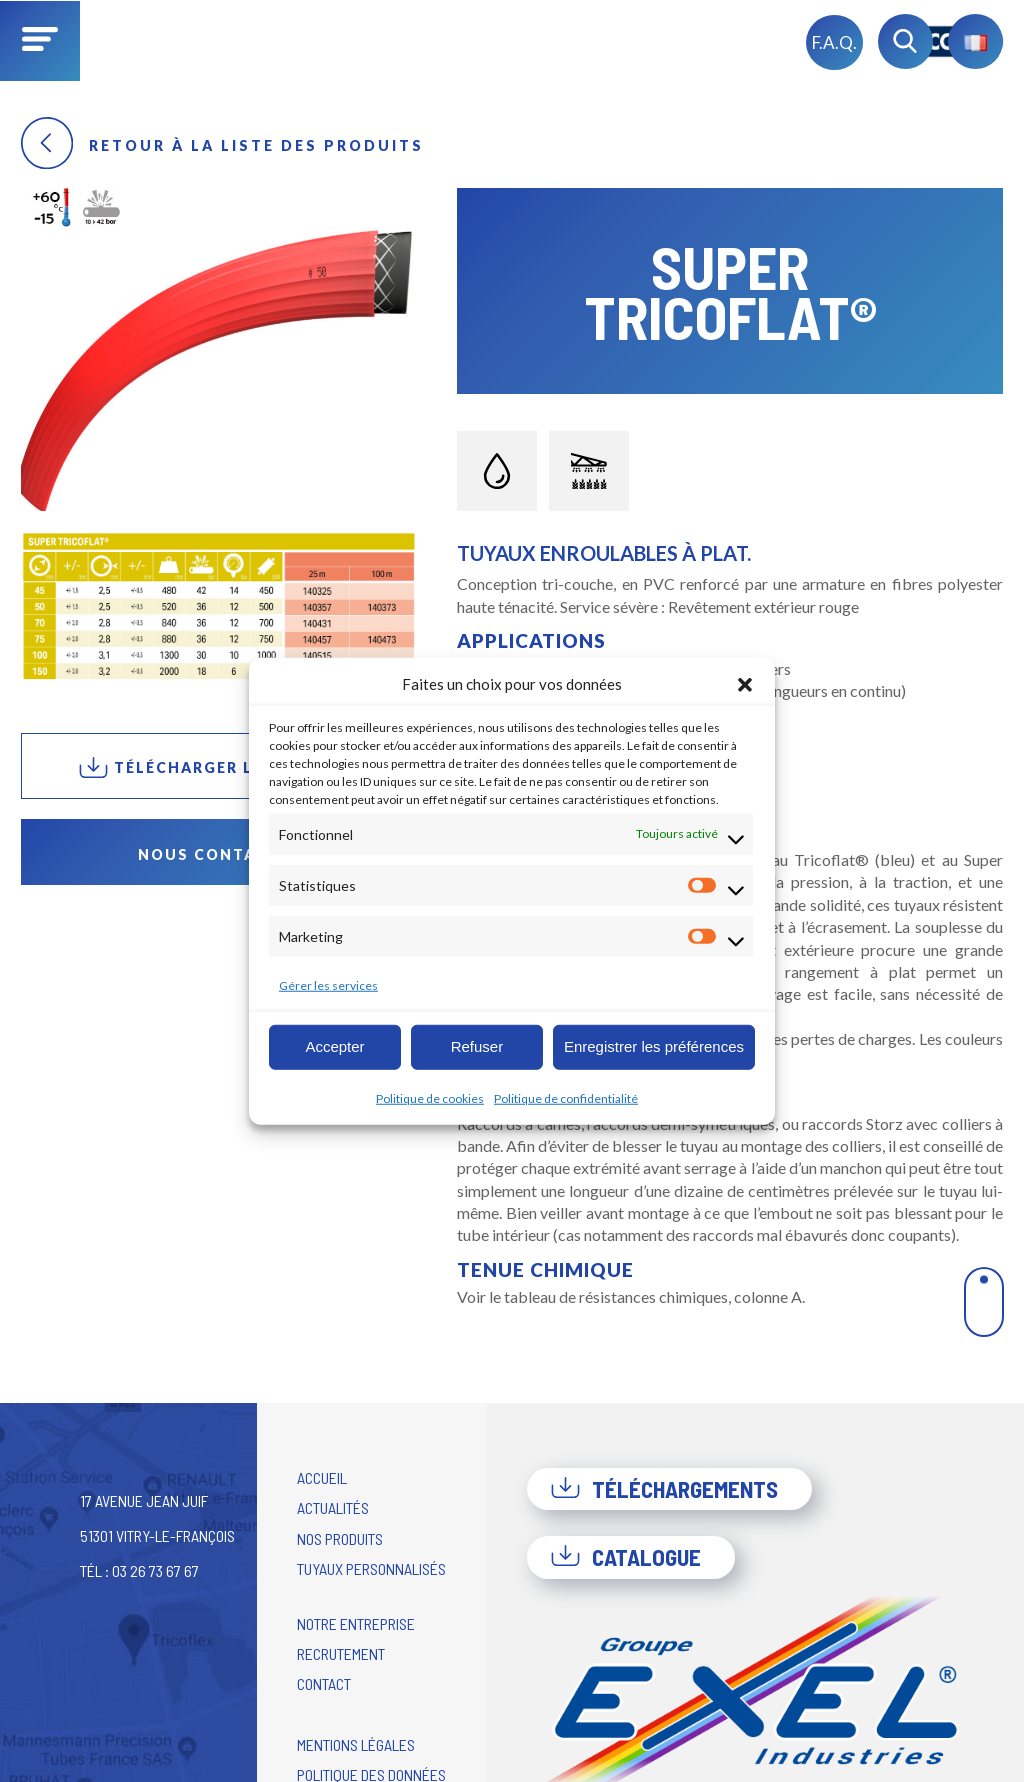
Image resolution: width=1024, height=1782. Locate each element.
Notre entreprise (356, 1623)
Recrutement (341, 1653)
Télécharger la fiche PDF (219, 767)
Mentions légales (356, 1744)
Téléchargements (664, 1489)
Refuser (477, 1046)
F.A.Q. (834, 42)
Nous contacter (219, 854)
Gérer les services (328, 984)
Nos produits (340, 1538)
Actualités (333, 1507)
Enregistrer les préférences (654, 1046)
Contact (324, 1683)
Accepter (334, 1046)
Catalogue (625, 1557)
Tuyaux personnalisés (371, 1568)
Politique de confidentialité (566, 1097)
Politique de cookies (430, 1097)
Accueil (322, 1477)
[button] (745, 684)
